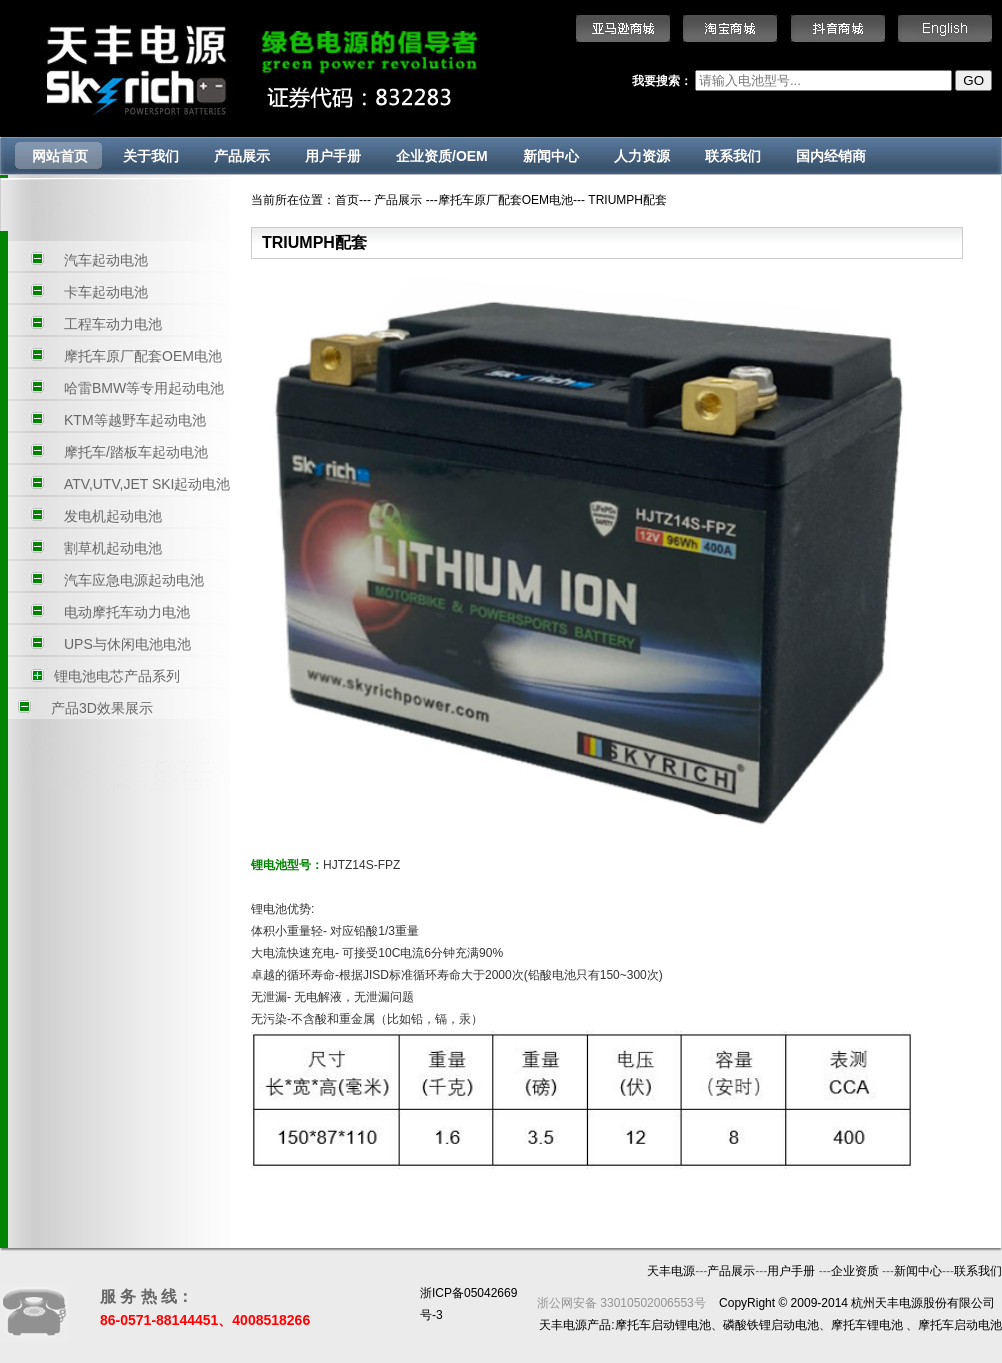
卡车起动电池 (106, 292)
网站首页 (60, 156)
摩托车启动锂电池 (663, 1325)
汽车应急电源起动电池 (134, 580)
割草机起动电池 (113, 548)
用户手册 (333, 156)
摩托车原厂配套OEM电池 (143, 356)
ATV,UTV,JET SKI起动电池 (147, 484)
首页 (347, 200)
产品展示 (242, 156)
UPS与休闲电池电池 (127, 644)
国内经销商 (831, 156)
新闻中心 (551, 156)
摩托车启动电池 (960, 1325)
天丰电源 (671, 1271)
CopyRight (747, 1303)
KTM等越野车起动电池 (135, 420)
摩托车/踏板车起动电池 (136, 452)
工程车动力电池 (113, 324)
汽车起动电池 (106, 260)
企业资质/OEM (442, 156)
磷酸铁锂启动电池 (771, 1325)
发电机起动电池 (113, 516)
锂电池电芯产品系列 (117, 676)
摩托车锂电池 (867, 1325)
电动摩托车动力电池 (127, 612)
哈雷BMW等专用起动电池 (144, 388)
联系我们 (733, 156)
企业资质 (856, 1271)
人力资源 (642, 156)
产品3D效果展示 (102, 708)
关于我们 (151, 156)
